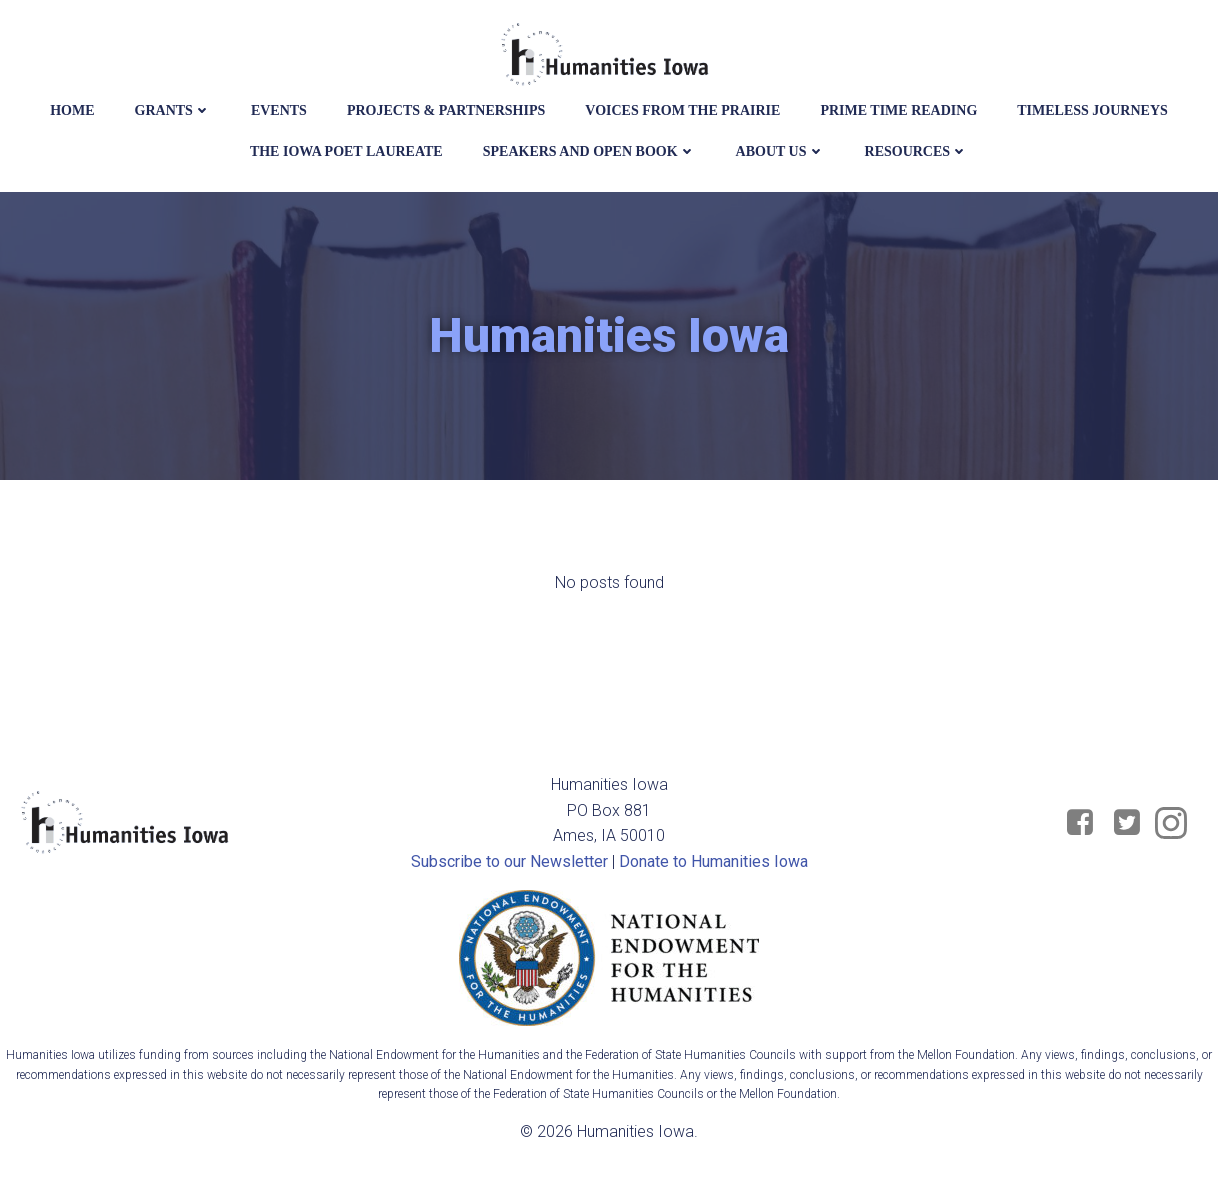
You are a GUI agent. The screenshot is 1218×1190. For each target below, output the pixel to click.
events (279, 110)
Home (72, 110)
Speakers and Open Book (589, 151)
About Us (780, 151)
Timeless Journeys (1092, 110)
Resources (917, 151)
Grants (173, 110)
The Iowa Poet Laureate (346, 151)
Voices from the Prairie (682, 110)
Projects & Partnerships (446, 110)
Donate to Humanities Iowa (713, 861)
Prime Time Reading (898, 110)
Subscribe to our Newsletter (509, 861)
